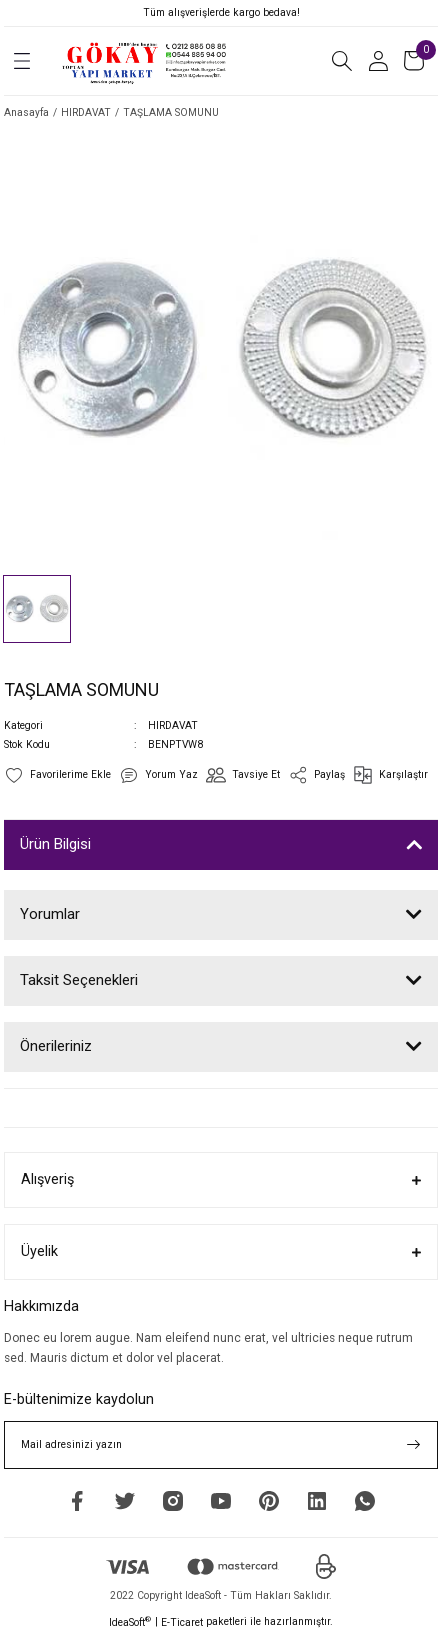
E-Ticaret (182, 1622)
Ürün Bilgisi (55, 844)
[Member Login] (378, 61)
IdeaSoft (130, 1621)
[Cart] (414, 61)
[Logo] (145, 61)
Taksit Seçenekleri (79, 980)
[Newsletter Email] (221, 1445)
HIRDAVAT (173, 725)
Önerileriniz (56, 1046)
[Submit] (414, 1445)
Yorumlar (50, 914)
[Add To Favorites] (57, 775)
